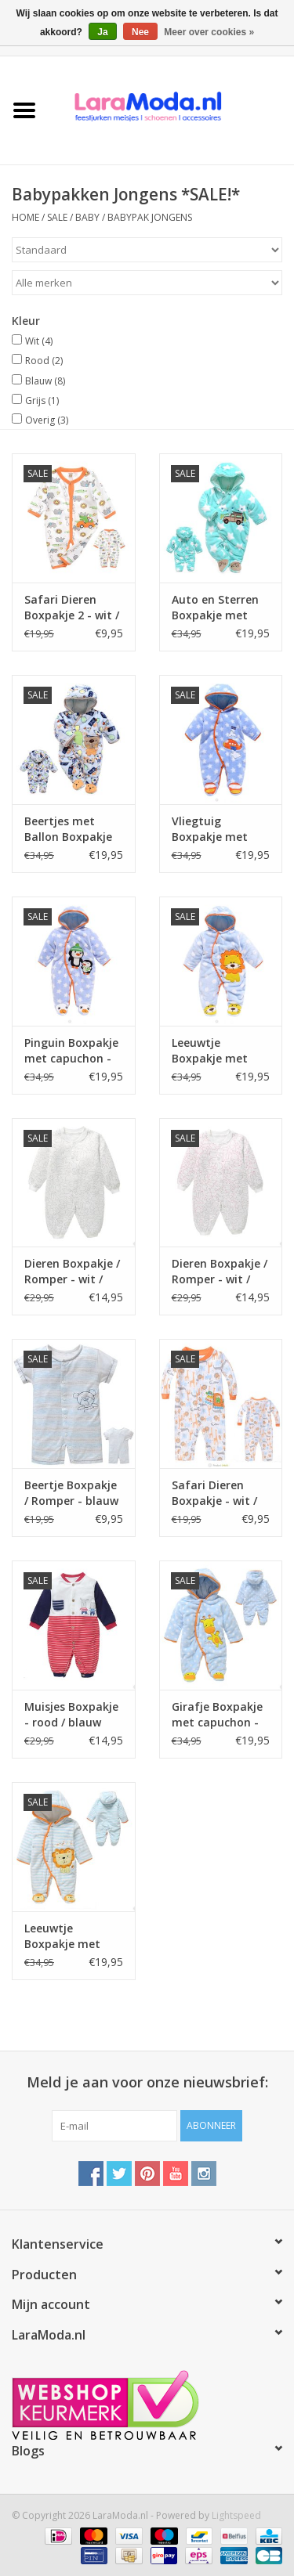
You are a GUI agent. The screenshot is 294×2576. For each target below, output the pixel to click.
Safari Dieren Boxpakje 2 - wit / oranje (71, 607)
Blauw (45, 381)
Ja (102, 32)
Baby (87, 217)
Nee (140, 32)
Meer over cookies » (209, 32)
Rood (44, 360)
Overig (46, 420)
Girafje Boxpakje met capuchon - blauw (217, 1714)
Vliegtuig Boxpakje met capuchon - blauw (220, 829)
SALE (58, 217)
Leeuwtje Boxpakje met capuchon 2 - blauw (210, 1050)
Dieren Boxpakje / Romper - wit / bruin (72, 1271)
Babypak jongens (149, 217)
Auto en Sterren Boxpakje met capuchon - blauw (220, 607)
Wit (39, 341)
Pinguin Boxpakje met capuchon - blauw (71, 1050)
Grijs (42, 400)
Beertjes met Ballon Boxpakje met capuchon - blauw (68, 829)
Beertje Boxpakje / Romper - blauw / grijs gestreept (71, 1493)
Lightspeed (236, 2515)
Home (25, 217)
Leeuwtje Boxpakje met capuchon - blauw (73, 1936)
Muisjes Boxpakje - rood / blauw (71, 1714)
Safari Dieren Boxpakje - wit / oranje (214, 1493)
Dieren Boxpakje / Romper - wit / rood (219, 1271)
